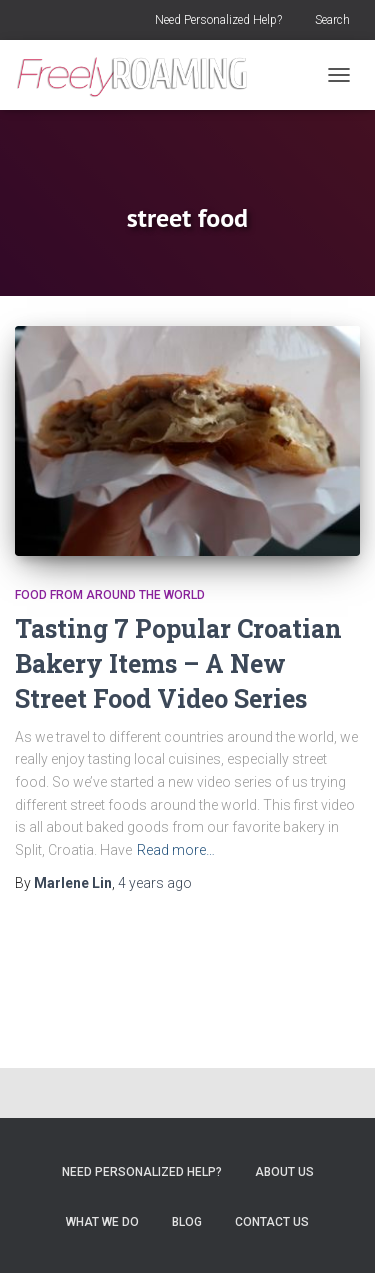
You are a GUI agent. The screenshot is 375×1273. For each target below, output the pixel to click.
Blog (187, 1222)
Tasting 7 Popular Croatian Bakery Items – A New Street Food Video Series (178, 663)
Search (332, 20)
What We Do (102, 1222)
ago (155, 883)
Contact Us (272, 1222)
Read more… (176, 850)
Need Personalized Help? (218, 20)
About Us (284, 1172)
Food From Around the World (110, 595)
